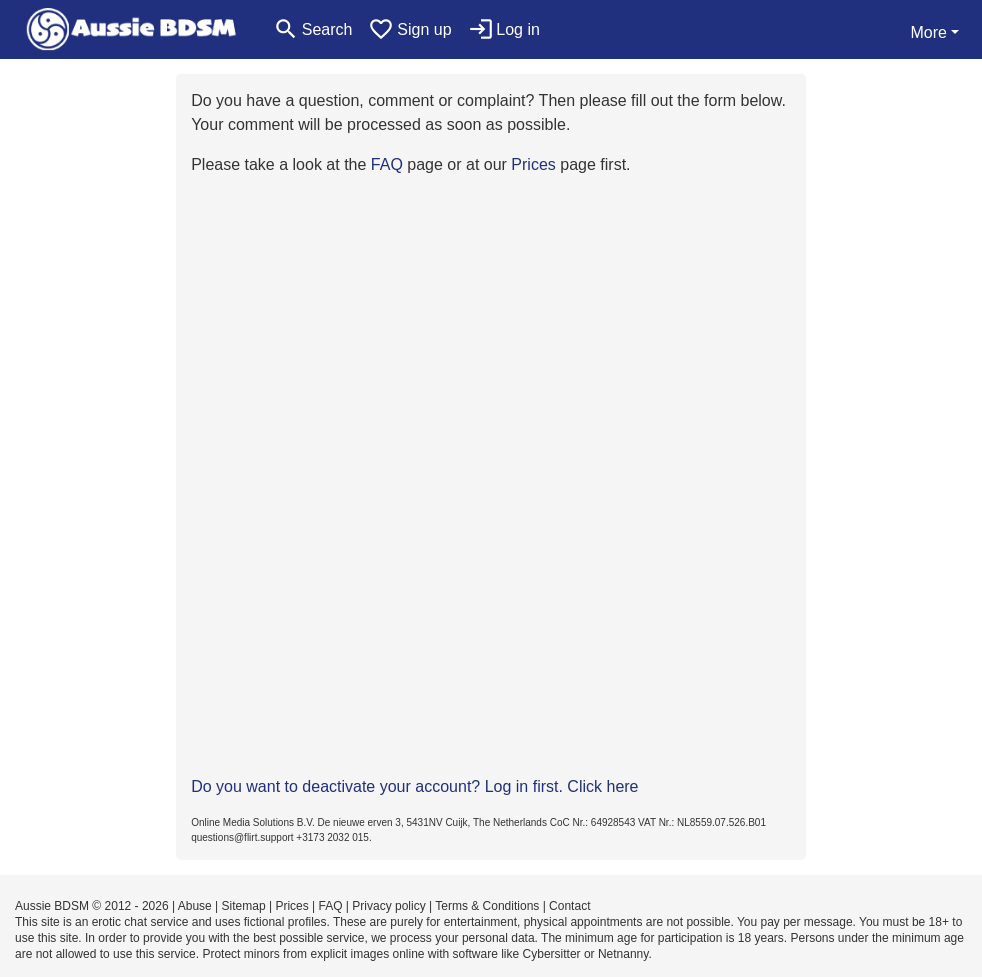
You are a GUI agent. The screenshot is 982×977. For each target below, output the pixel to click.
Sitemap (244, 906)
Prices (533, 164)
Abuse (195, 906)
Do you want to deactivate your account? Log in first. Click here (414, 786)
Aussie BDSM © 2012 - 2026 (92, 906)
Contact (569, 906)
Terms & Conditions (487, 906)
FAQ (387, 164)
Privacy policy (388, 906)
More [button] (928, 32)
